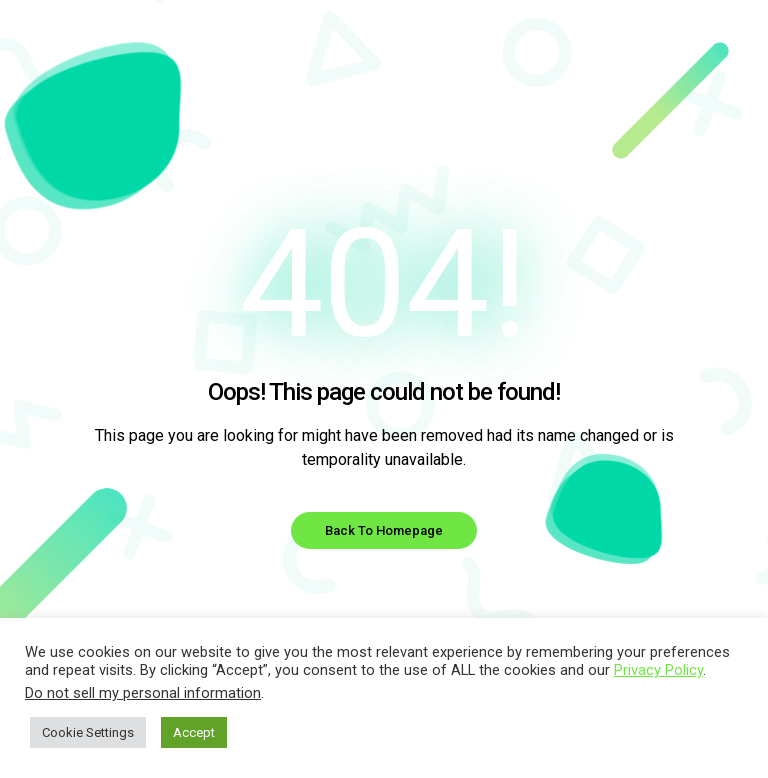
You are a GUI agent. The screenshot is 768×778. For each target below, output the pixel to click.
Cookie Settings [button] (88, 732)
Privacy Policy (658, 670)
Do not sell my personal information (143, 693)
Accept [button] (194, 732)
